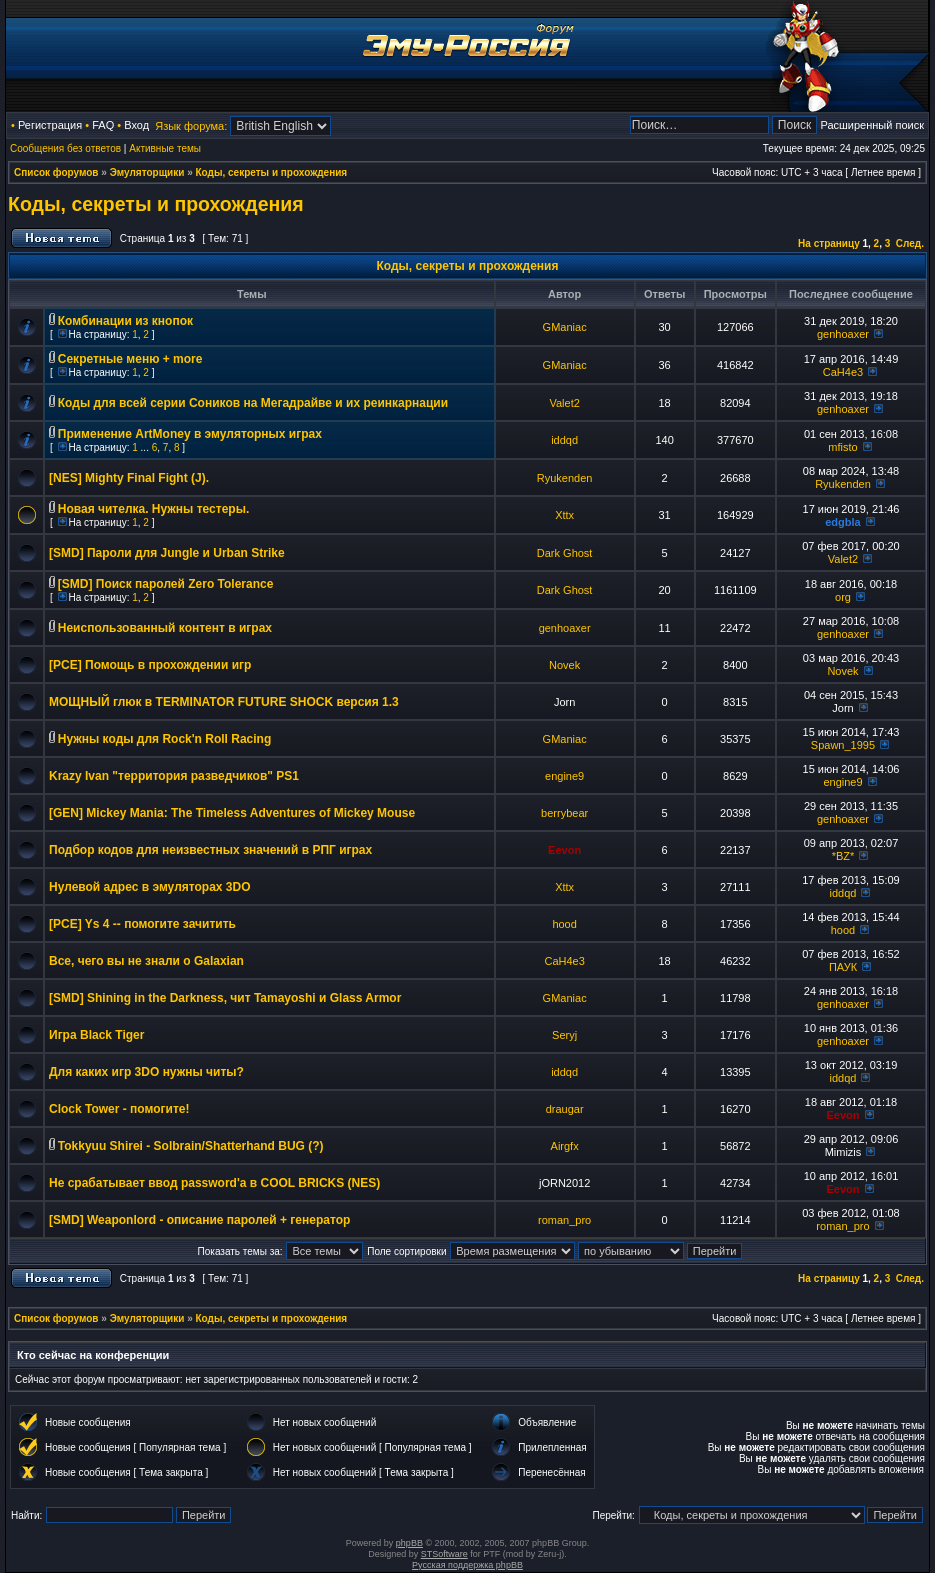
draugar (565, 1109)
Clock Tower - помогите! (119, 1109)
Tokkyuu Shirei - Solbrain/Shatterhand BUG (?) (191, 1146)
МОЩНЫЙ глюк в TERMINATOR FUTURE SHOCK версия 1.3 (224, 702)
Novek (564, 665)
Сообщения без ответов (65, 148)
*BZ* (843, 856)
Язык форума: (191, 126)
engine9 (564, 776)
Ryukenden (565, 478)
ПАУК (843, 967)
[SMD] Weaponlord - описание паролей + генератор (199, 1220)
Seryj (564, 1035)
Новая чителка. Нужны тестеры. (153, 509)
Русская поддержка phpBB (467, 1565)
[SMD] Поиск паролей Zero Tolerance (166, 584)
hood (564, 924)
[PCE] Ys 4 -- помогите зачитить (142, 924)
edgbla (842, 522)
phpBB (409, 1543)
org (843, 597)
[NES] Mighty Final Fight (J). (129, 478)
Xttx (564, 515)
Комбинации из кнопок (125, 321)
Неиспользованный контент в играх (165, 628)
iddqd (564, 440)
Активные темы (165, 148)
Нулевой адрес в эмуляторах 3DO (150, 887)
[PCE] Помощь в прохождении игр (150, 665)
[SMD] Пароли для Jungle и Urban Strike (167, 553)
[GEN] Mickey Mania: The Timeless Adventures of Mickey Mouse (232, 813)
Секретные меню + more (130, 359)
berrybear (564, 813)
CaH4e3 (843, 372)
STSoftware (444, 1554)
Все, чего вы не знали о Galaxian (146, 961)
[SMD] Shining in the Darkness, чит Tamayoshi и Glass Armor (225, 998)
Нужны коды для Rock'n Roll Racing (165, 739)
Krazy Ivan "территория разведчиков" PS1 (174, 776)
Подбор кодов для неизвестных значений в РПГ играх (210, 850)
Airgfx (565, 1146)
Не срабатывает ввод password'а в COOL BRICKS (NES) (214, 1183)
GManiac (565, 327)
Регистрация (50, 125)
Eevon (564, 850)
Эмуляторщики (147, 172)
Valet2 (564, 403)
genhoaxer (843, 334)
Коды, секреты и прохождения (272, 172)
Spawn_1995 (843, 745)
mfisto (842, 447)
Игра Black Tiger (96, 1035)
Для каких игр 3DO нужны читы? (146, 1072)
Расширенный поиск (872, 125)
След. (910, 243)
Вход (136, 125)
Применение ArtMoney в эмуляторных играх (190, 434)
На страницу (829, 243)
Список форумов (56, 172)
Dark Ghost (565, 553)
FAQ (103, 125)
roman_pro (564, 1220)
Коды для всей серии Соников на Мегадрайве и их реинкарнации (253, 403)
